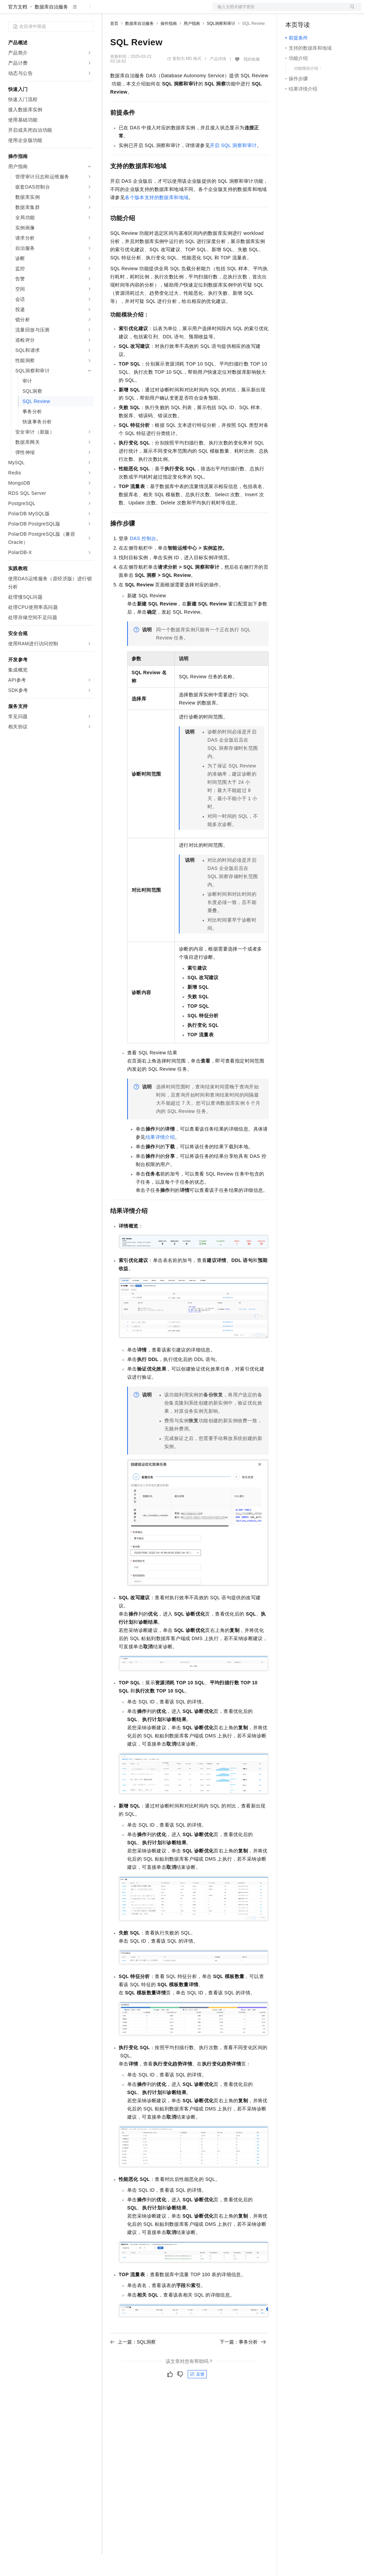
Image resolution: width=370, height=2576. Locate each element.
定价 (147, 11)
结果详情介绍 (160, 1159)
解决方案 (109, 11)
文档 (278, 11)
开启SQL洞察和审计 (233, 167)
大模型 (70, 11)
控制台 (309, 11)
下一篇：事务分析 (243, 2363)
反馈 (197, 2396)
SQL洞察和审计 (221, 45)
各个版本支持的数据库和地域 (156, 219)
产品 (88, 11)
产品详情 (218, 80)
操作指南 (169, 45)
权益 (130, 11)
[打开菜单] (11, 11)
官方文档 (17, 28)
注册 (325, 11)
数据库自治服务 (51, 28)
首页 (114, 45)
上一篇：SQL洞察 (133, 2363)
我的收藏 (251, 81)
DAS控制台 (143, 560)
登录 (350, 11)
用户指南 (192, 45)
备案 (293, 11)
